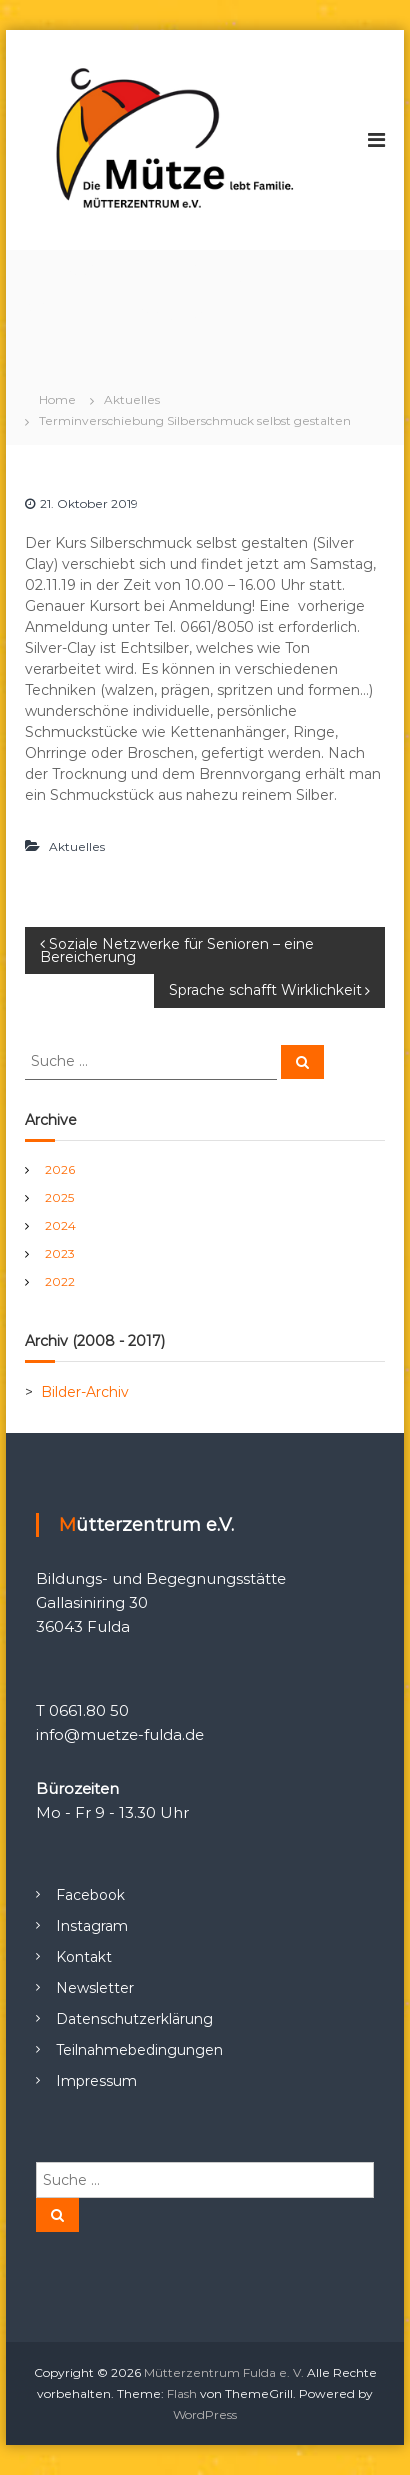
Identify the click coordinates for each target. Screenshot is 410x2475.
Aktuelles (132, 399)
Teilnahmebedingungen (139, 2050)
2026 (60, 1169)
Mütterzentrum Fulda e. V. (224, 2372)
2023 (60, 1253)
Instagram (92, 1926)
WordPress (205, 2414)
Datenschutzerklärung (134, 2019)
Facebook (90, 1895)
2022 (60, 1281)
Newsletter (95, 1988)
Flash (182, 2393)
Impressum (96, 2081)
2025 (59, 1197)
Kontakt (84, 1957)
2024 (60, 1225)
